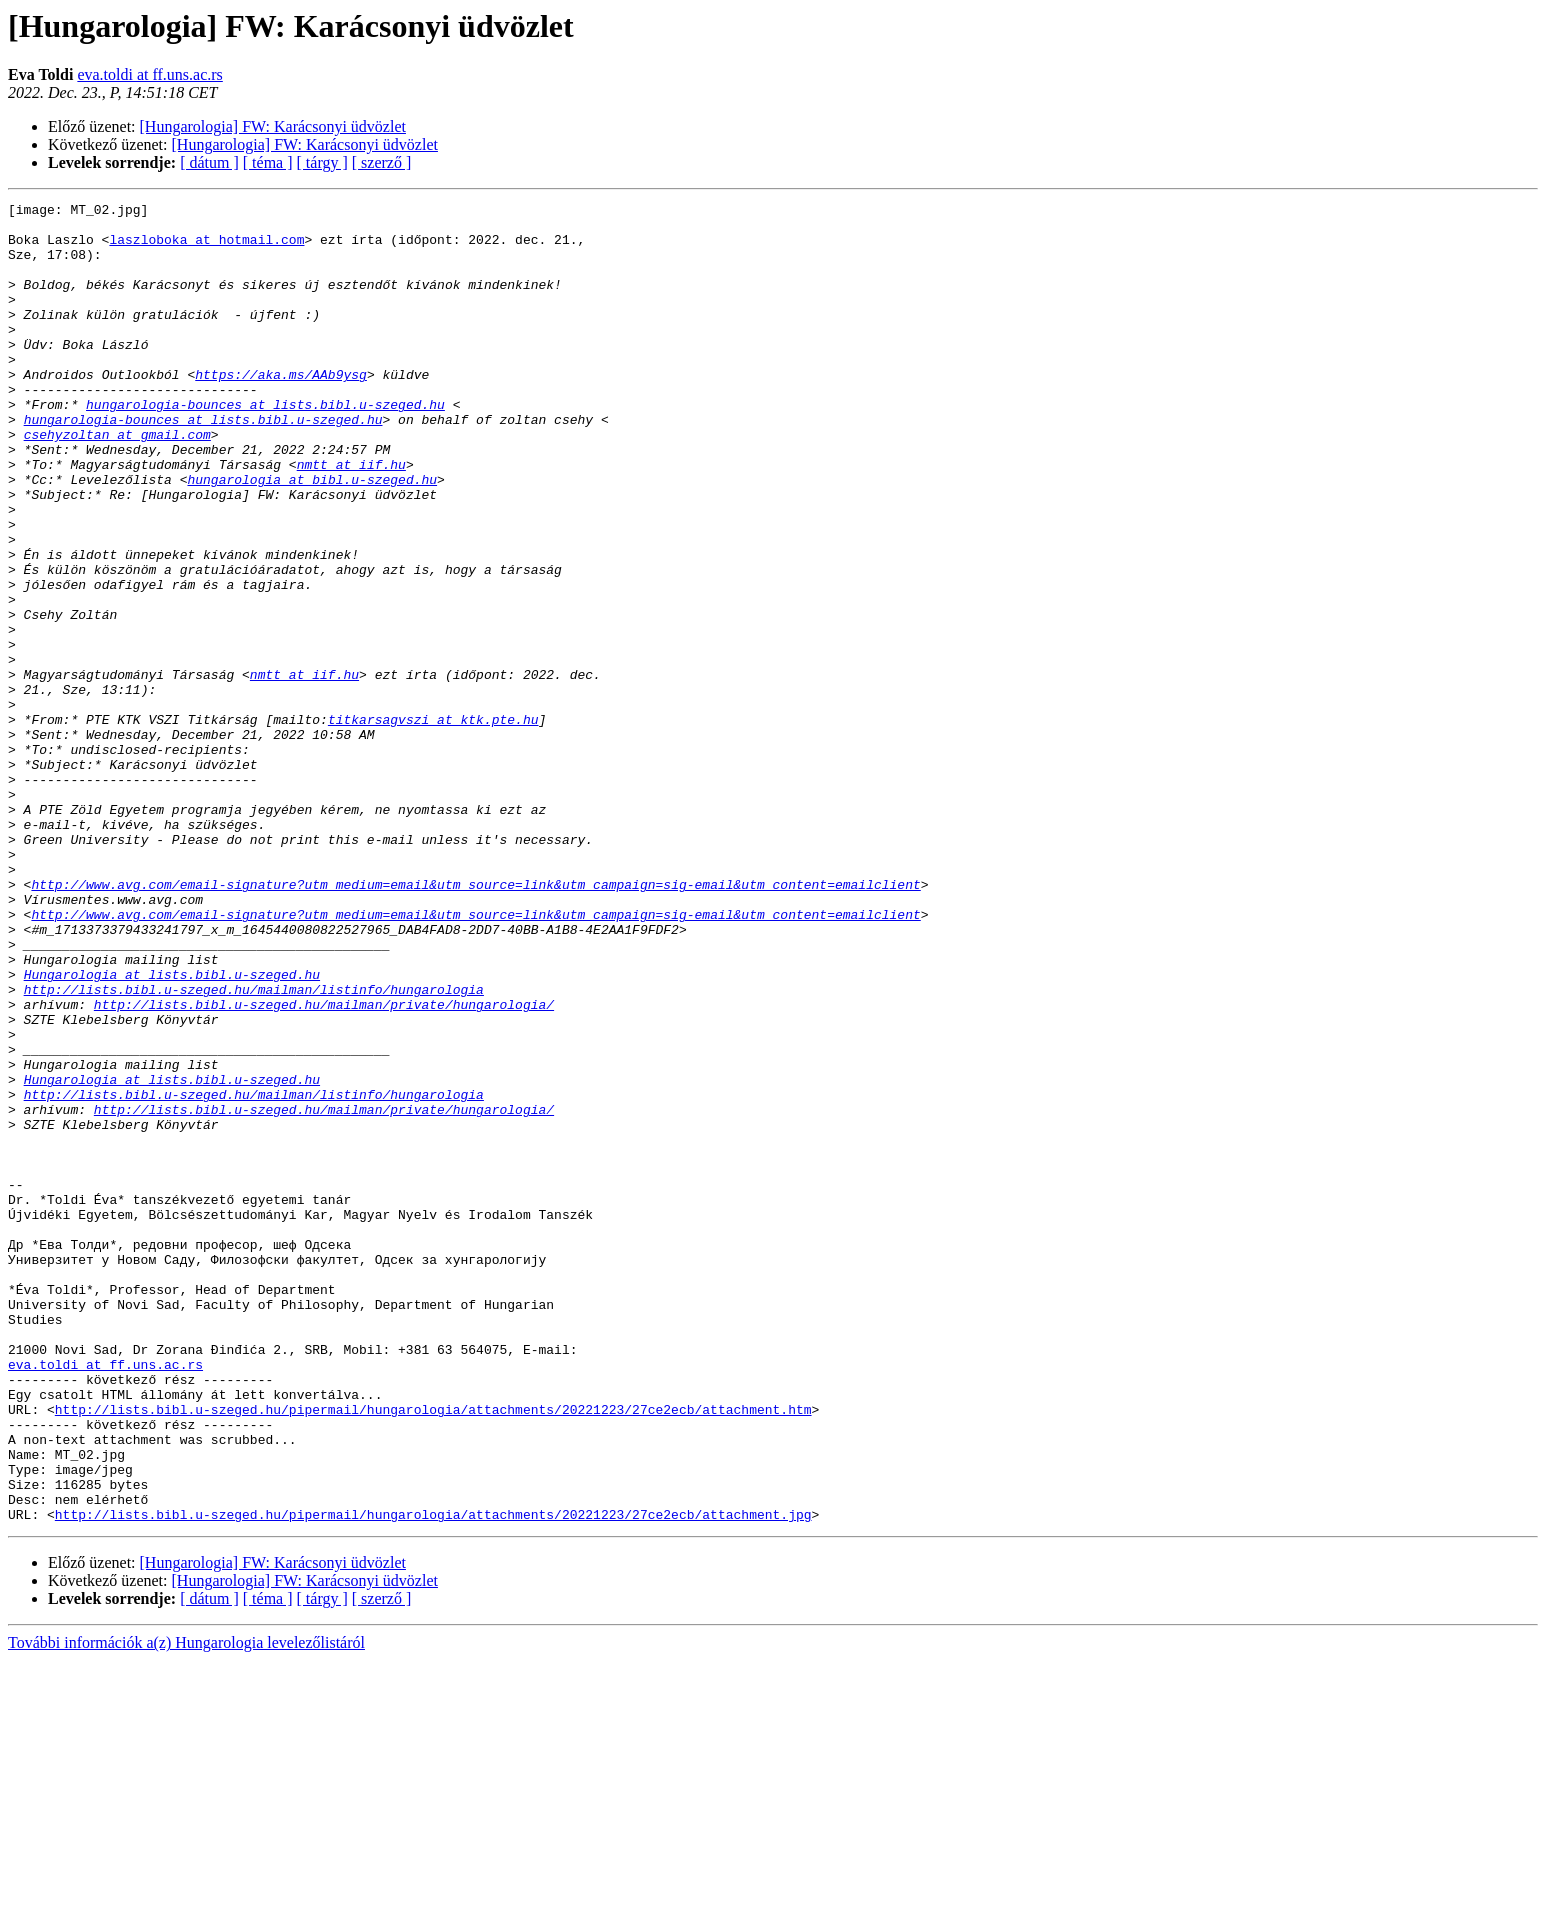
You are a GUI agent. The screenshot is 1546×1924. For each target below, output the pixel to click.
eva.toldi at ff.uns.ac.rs (149, 74)
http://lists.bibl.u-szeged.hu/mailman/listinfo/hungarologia (254, 1148)
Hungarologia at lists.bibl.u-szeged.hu (172, 1130)
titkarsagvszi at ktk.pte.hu (433, 824)
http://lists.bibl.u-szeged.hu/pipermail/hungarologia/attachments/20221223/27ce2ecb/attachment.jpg (433, 1778)
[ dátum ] (209, 162)
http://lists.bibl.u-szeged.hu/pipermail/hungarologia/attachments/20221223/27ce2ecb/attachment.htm (433, 1652)
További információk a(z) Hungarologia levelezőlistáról (186, 1906)
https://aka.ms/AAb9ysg (281, 410)
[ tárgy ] (322, 162)
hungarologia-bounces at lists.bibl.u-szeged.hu (265, 446)
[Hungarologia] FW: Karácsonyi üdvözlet (273, 126)
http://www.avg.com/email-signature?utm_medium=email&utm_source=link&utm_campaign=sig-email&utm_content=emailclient (475, 1022)
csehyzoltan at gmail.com (117, 482)
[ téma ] (268, 162)
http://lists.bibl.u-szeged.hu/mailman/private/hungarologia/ (324, 1166)
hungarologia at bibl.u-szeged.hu (312, 536)
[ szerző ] (382, 162)
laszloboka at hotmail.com (206, 248)
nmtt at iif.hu (351, 518)
